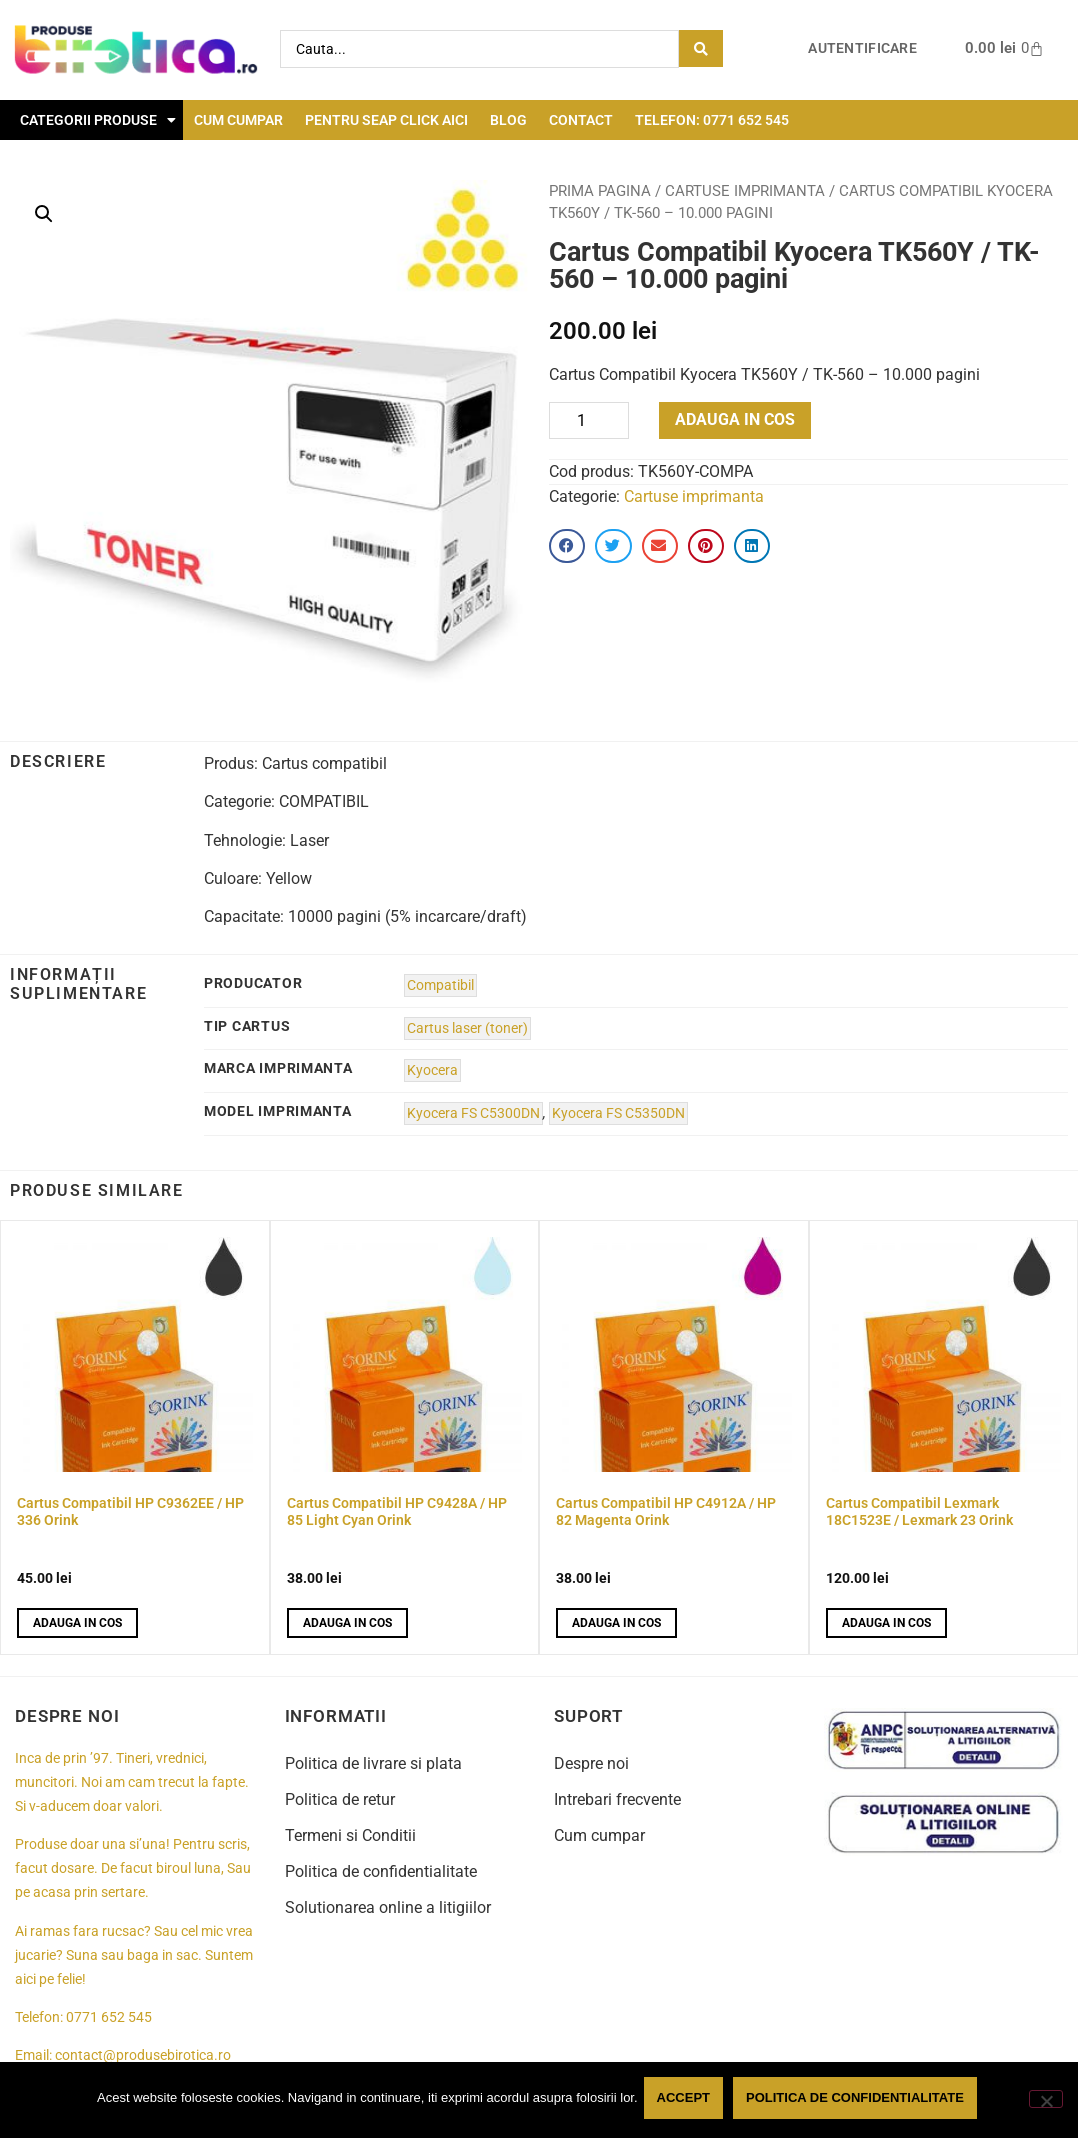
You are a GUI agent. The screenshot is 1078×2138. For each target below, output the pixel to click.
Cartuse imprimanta (745, 191)
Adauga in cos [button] (77, 1623)
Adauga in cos (735, 419)
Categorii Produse (98, 120)
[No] (1046, 2101)
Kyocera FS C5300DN (473, 1113)
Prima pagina (600, 191)
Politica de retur (340, 1799)
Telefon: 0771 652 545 (712, 120)
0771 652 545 (109, 2017)
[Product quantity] (589, 420)
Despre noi (591, 1763)
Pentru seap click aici (386, 120)
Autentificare (862, 48)
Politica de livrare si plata (373, 1763)
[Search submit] (701, 48)
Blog (508, 120)
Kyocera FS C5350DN (618, 1113)
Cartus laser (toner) (467, 1028)
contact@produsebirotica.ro (143, 2055)
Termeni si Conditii (350, 1835)
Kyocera (432, 1070)
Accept (687, 2101)
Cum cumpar (238, 120)
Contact (581, 120)
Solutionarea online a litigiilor (388, 1907)
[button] (44, 214)
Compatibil (440, 985)
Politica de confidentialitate (381, 1871)
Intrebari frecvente (617, 1799)
